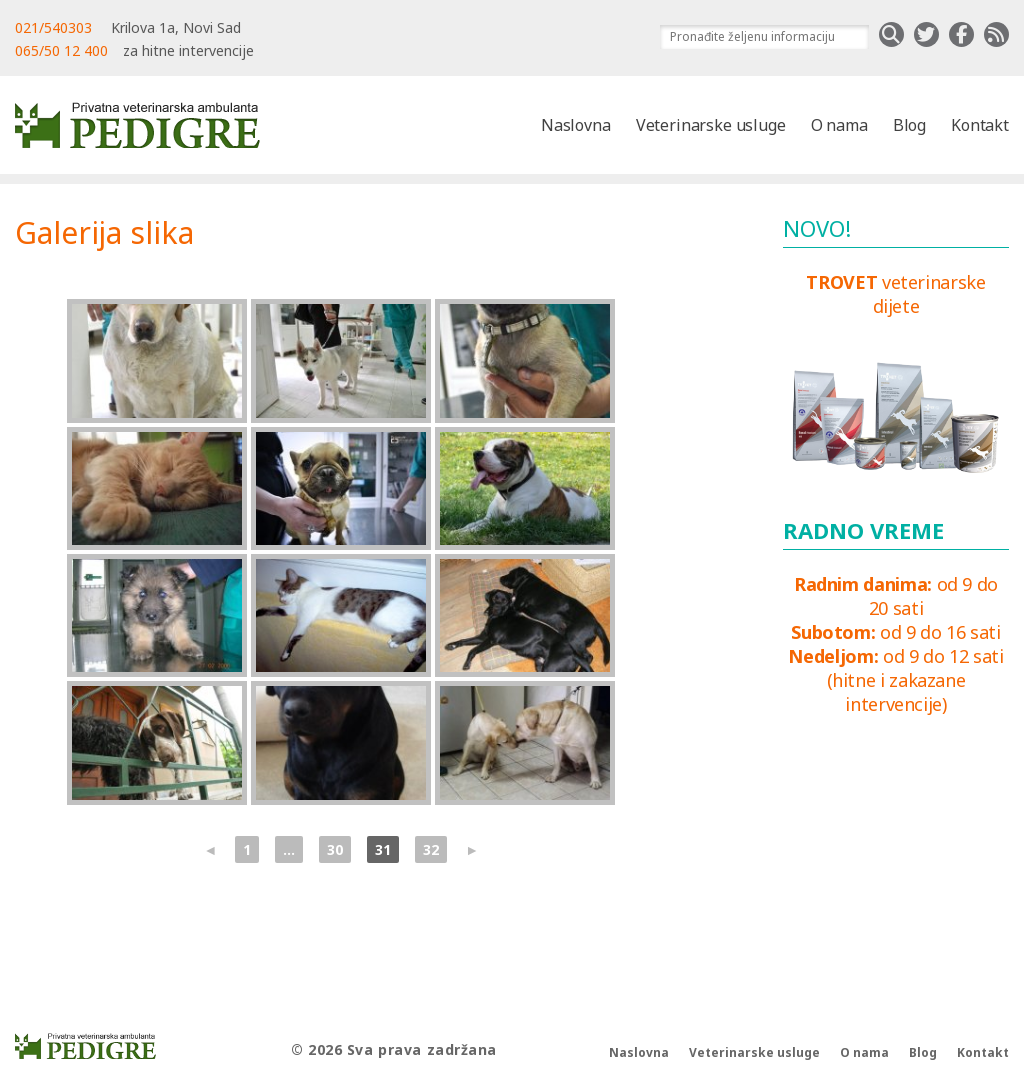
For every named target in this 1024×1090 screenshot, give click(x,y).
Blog (909, 125)
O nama (839, 125)
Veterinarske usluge (711, 125)
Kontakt (980, 125)
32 (431, 849)
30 (335, 849)
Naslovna (576, 125)
